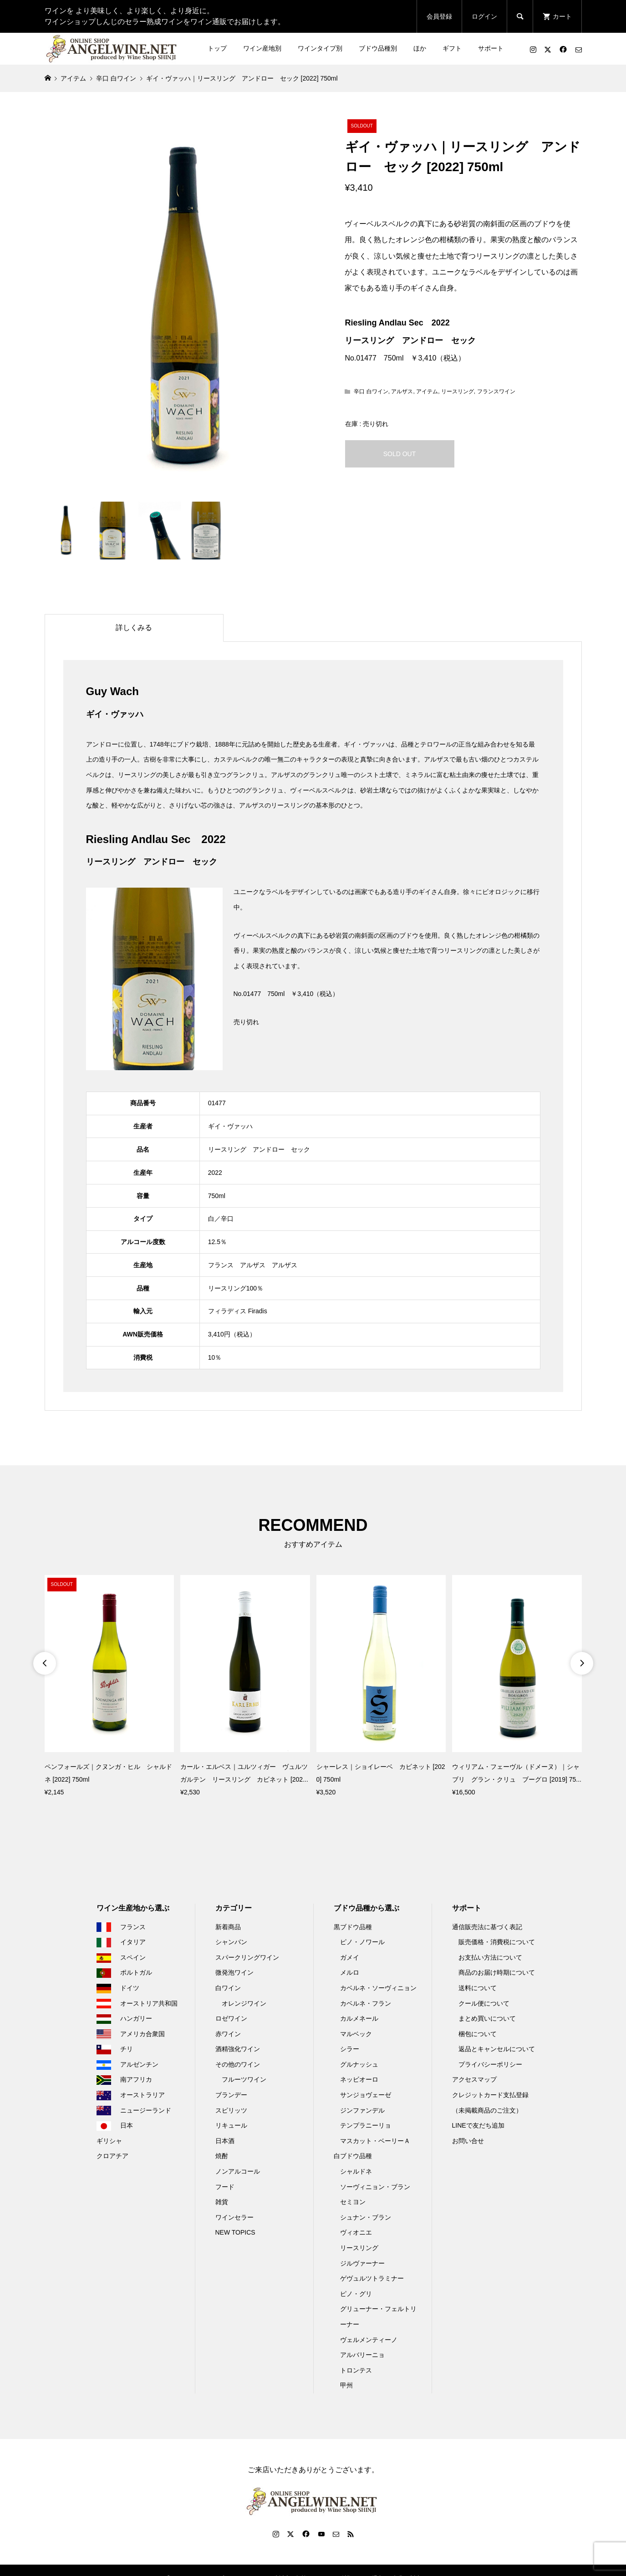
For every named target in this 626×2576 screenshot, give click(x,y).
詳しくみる (134, 627)
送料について (477, 1988)
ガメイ (349, 1957)
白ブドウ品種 (353, 2155)
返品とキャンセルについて (496, 2049)
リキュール (231, 2125)
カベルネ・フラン (365, 2003)
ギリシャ (109, 2140)
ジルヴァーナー (362, 2263)
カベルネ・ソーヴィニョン (378, 1988)
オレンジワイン (244, 2003)
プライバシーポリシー (490, 2064)
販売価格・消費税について (496, 1942)
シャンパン (231, 1942)
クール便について (483, 2003)
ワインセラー (234, 2217)
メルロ (349, 1972)
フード (224, 2186)
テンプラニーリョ (365, 2125)
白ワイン (228, 1988)
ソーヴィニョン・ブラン (375, 2186)
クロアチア (112, 2155)
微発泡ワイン (234, 1972)
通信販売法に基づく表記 (487, 1927)
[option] (109, 1687)
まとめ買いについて (487, 2018)
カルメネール (359, 2018)
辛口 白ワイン (371, 391)
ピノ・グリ (356, 2293)
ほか (419, 48)
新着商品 (228, 1927)
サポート (491, 48)
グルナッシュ (359, 2064)
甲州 (346, 2385)
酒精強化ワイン (237, 2049)
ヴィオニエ (356, 2232)
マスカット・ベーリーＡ (375, 2140)
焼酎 (221, 2155)
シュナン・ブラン (365, 2217)
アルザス (402, 391)
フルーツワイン (244, 2079)
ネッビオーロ (359, 2079)
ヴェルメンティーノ (368, 2339)
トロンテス (356, 2370)
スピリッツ (231, 2110)
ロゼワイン (231, 2018)
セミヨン (353, 2201)
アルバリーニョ (362, 2354)
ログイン (484, 16)
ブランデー (231, 2094)
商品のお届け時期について (496, 1972)
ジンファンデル (362, 2110)
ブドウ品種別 (378, 48)
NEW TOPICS (235, 2232)
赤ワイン (228, 2033)
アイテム (427, 391)
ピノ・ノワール (362, 1942)
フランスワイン (496, 391)
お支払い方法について (490, 1957)
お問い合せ (468, 2140)
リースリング (457, 391)
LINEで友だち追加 (478, 2125)
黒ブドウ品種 (353, 1927)
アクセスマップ (474, 2079)
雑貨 (221, 2201)
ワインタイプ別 (320, 48)
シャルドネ (356, 2171)
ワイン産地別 (262, 48)
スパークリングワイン (247, 1957)
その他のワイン (237, 2064)
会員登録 (439, 16)
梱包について (477, 2033)
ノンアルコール (237, 2171)
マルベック (356, 2033)
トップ (217, 48)
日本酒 (224, 2140)
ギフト (452, 48)
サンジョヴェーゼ (365, 2094)
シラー (349, 2049)
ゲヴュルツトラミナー (372, 2278)
